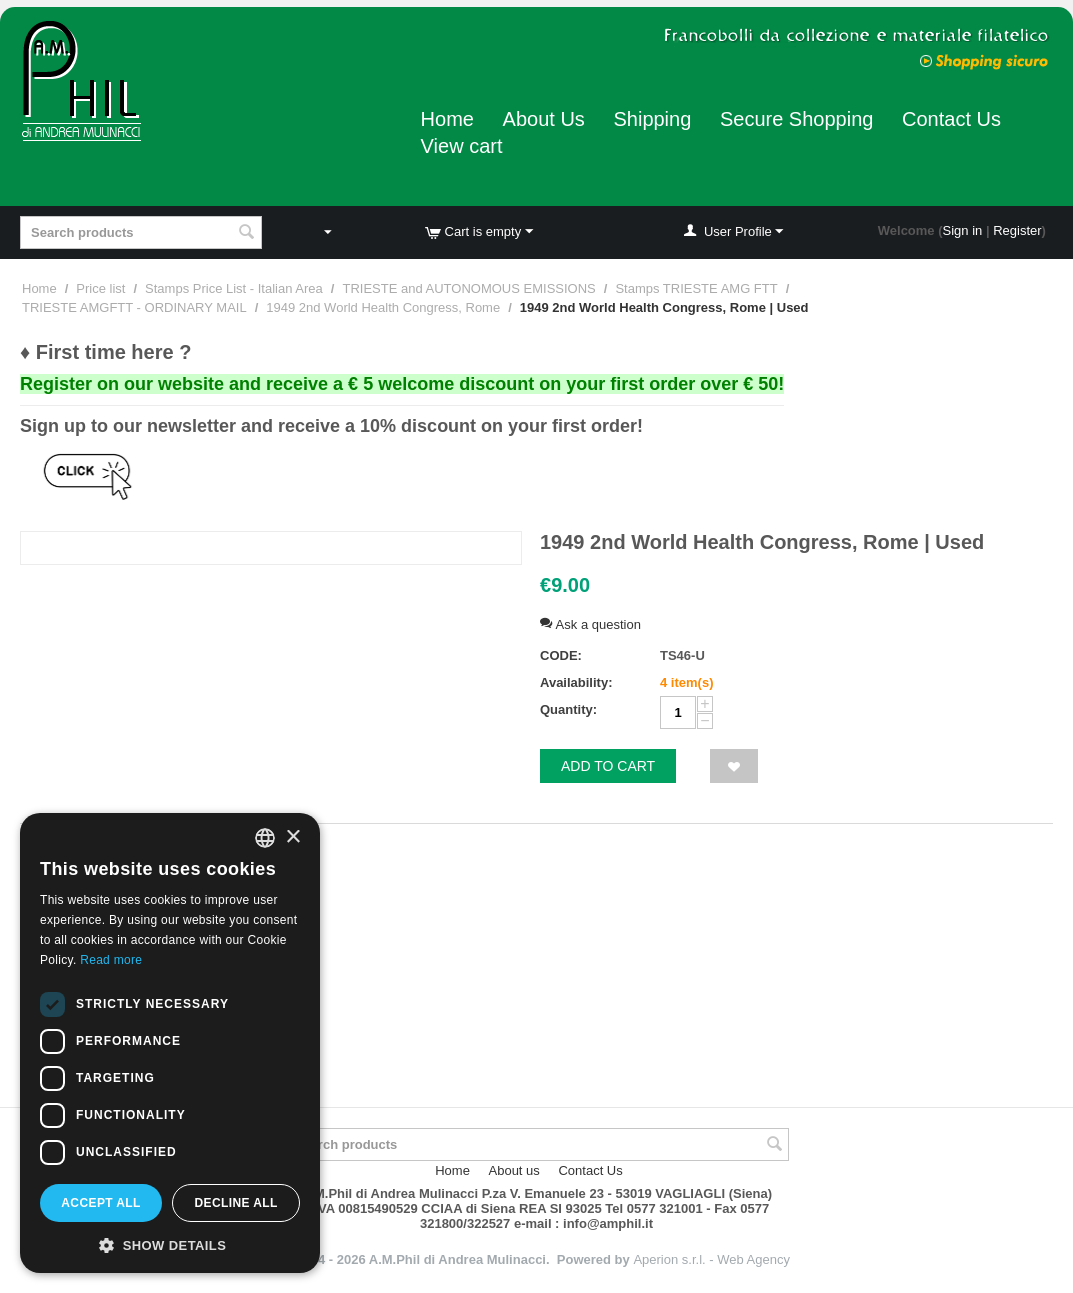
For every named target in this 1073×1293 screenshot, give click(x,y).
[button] (170, 1244)
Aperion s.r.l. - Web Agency (711, 1259)
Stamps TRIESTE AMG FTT (696, 288)
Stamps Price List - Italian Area (234, 288)
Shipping (652, 119)
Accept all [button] (101, 1203)
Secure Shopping (796, 119)
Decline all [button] (235, 1203)
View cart (462, 146)
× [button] (292, 837)
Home (447, 119)
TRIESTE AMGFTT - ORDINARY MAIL (134, 307)
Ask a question (590, 624)
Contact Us (951, 119)
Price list (100, 288)
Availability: (576, 682)
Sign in (963, 230)
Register (1017, 230)
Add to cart (608, 766)
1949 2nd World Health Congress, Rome (383, 307)
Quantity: (568, 709)
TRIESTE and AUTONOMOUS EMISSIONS (468, 288)
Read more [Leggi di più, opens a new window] (111, 960)
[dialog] (170, 1043)
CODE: (561, 655)
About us (514, 1170)
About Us (544, 119)
